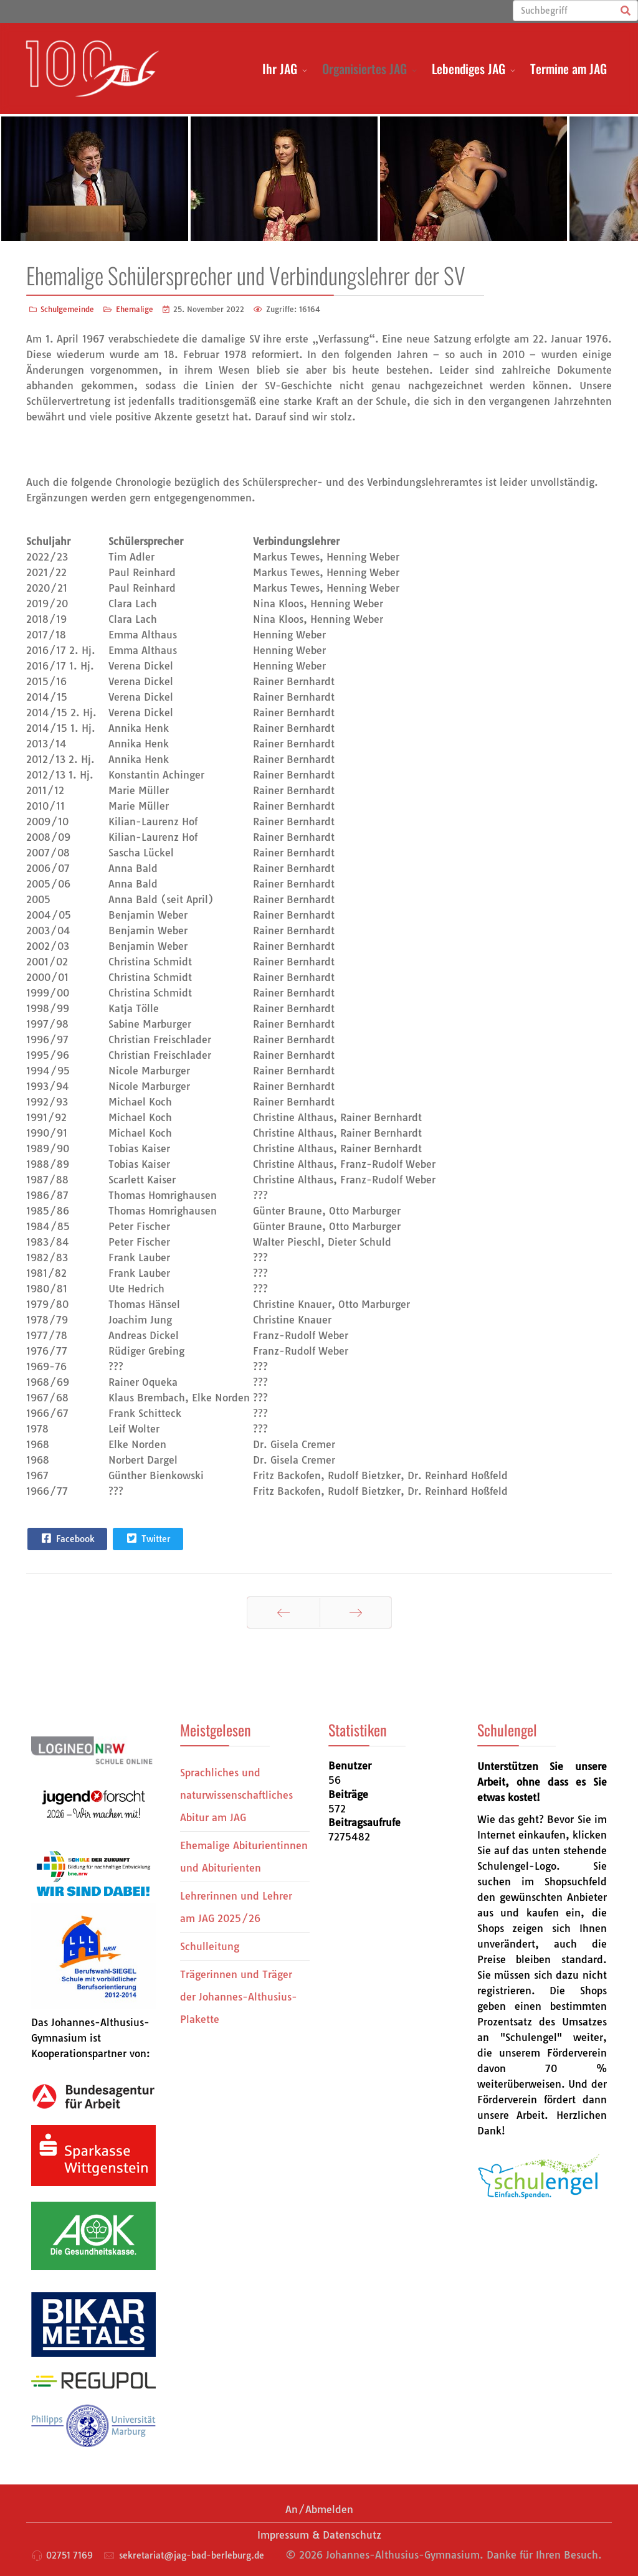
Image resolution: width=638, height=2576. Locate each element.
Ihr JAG (279, 68)
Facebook (67, 1538)
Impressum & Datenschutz (319, 2535)
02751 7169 (69, 2555)
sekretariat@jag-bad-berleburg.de (191, 2555)
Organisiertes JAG (364, 68)
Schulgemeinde (67, 309)
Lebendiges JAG (468, 68)
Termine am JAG (568, 68)
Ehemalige (134, 309)
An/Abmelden (319, 2509)
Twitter (147, 1538)
